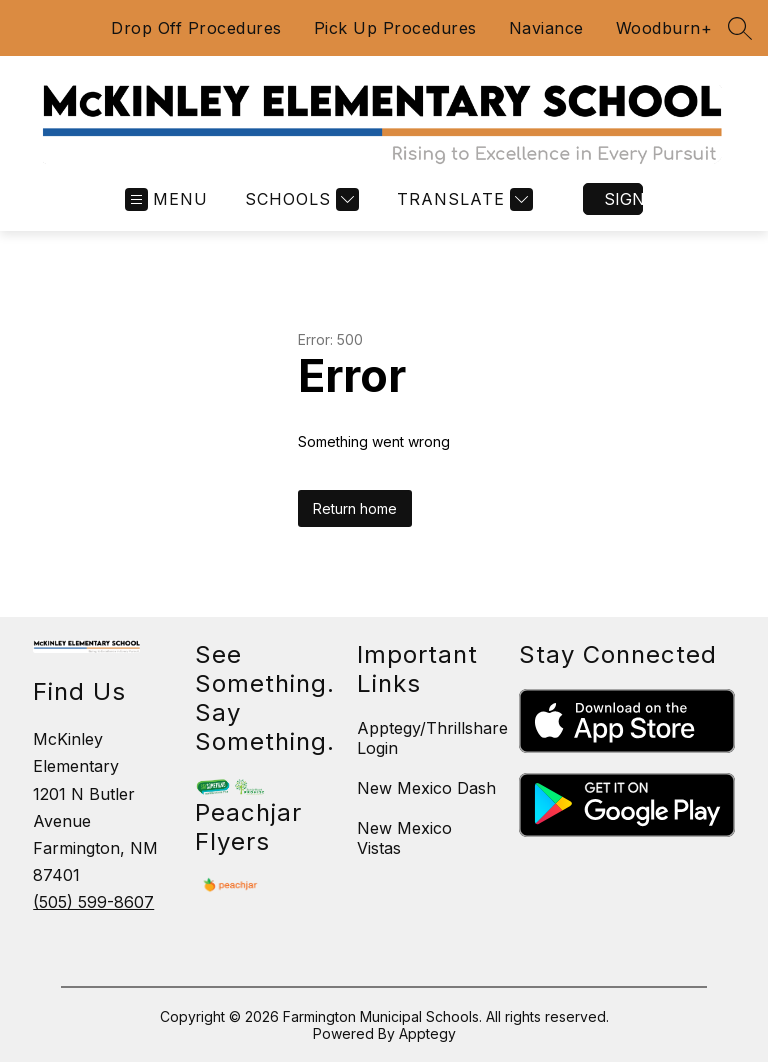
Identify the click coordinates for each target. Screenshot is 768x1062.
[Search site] (740, 28)
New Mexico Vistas (404, 838)
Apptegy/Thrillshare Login (432, 738)
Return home (355, 508)
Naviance (546, 28)
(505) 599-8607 (93, 902)
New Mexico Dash (426, 788)
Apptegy (427, 1033)
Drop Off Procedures (196, 28)
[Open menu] (166, 199)
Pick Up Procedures (395, 28)
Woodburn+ (664, 28)
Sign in (623, 199)
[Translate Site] (462, 199)
